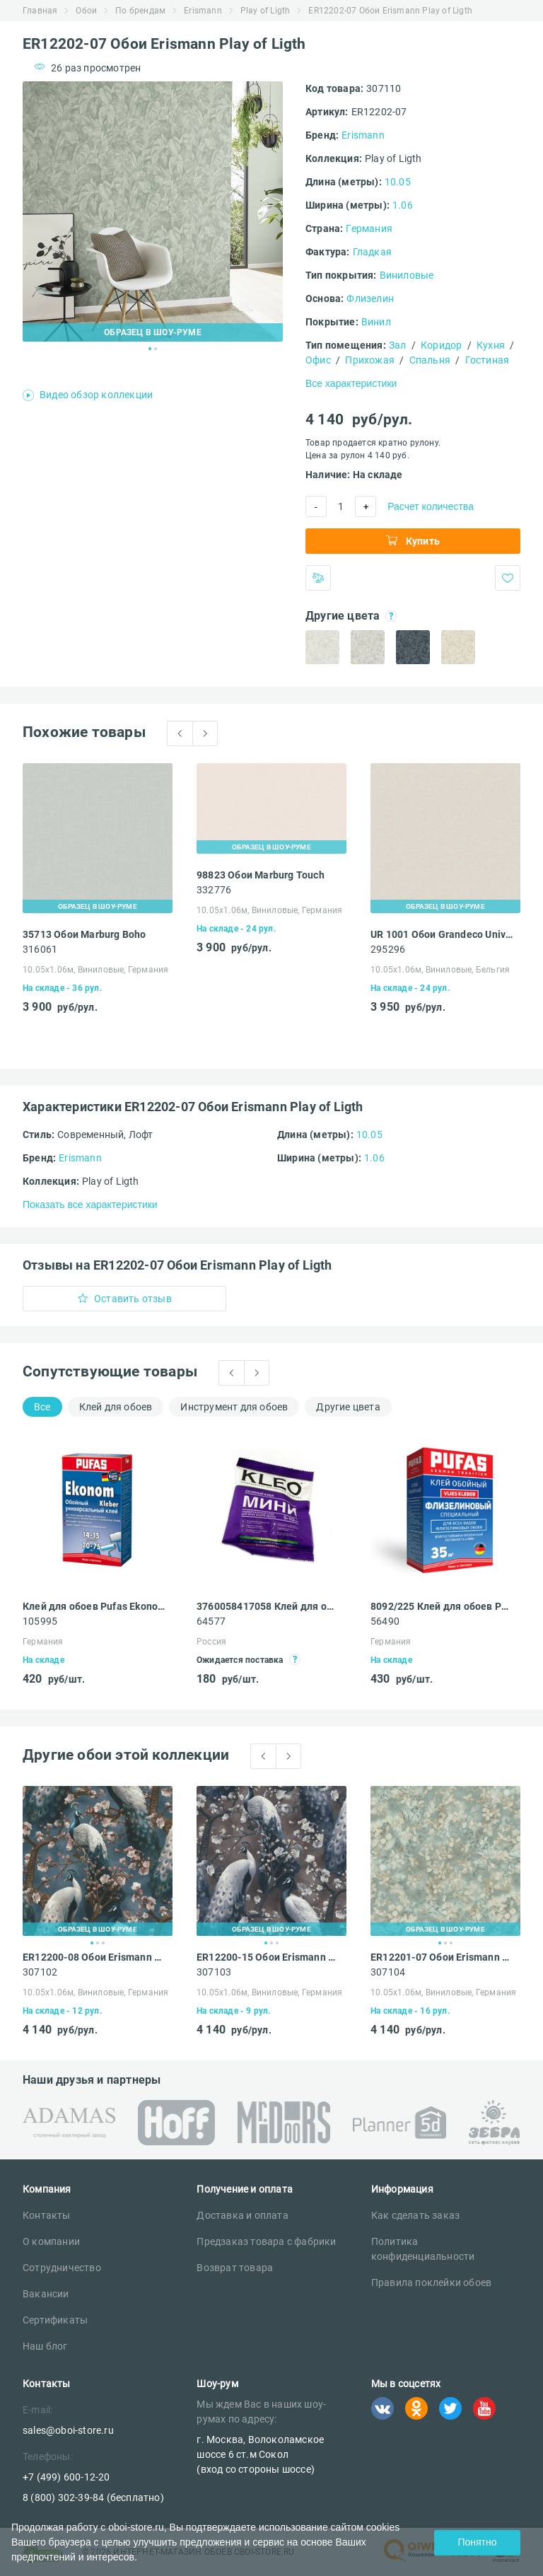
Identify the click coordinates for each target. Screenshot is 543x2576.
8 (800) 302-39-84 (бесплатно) (93, 2497)
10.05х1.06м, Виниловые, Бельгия (440, 970)
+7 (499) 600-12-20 (66, 2477)
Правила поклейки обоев (431, 2282)
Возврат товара (235, 2267)
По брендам (140, 11)
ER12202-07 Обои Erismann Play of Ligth (390, 11)
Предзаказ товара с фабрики (266, 2241)
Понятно (476, 2542)
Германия (369, 228)
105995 (40, 1621)
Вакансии (46, 2293)
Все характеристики (351, 383)
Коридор (441, 345)
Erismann (203, 11)
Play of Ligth (265, 11)
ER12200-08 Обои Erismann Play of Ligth (94, 1957)
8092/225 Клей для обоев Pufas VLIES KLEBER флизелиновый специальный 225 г (441, 1606)
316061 (40, 949)
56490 (384, 1621)
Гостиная (487, 360)
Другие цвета (348, 1406)
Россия (211, 1642)
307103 (214, 1972)
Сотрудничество (62, 2267)
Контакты (47, 2215)
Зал (398, 345)
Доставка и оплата (242, 2215)
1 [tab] (149, 348)
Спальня (429, 360)
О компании (51, 2241)
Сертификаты (55, 2320)
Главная (40, 11)
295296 (387, 949)
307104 (387, 1972)
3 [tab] (103, 1943)
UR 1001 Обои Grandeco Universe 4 (441, 934)
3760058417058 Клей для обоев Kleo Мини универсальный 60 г (268, 1606)
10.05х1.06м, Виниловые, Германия (95, 970)
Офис (318, 360)
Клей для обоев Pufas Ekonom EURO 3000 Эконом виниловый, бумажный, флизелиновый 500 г (94, 1606)
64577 (211, 1621)
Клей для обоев (116, 1406)
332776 (214, 889)
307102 (40, 1972)
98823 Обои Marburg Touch (261, 875)
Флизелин (370, 298)
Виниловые (407, 275)
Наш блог (45, 2346)
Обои (86, 11)
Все (42, 1406)
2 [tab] (155, 348)
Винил (376, 321)
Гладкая (372, 251)
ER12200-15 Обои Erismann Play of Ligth (268, 1957)
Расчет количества (430, 506)
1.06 (402, 205)
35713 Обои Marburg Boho (84, 934)
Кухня (491, 345)
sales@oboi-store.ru (68, 2430)
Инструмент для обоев (234, 1406)
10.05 (398, 181)
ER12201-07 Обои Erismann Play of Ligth (441, 1957)
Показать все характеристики (90, 1204)
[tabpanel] (153, 211)
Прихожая (370, 360)
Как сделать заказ (415, 2215)
